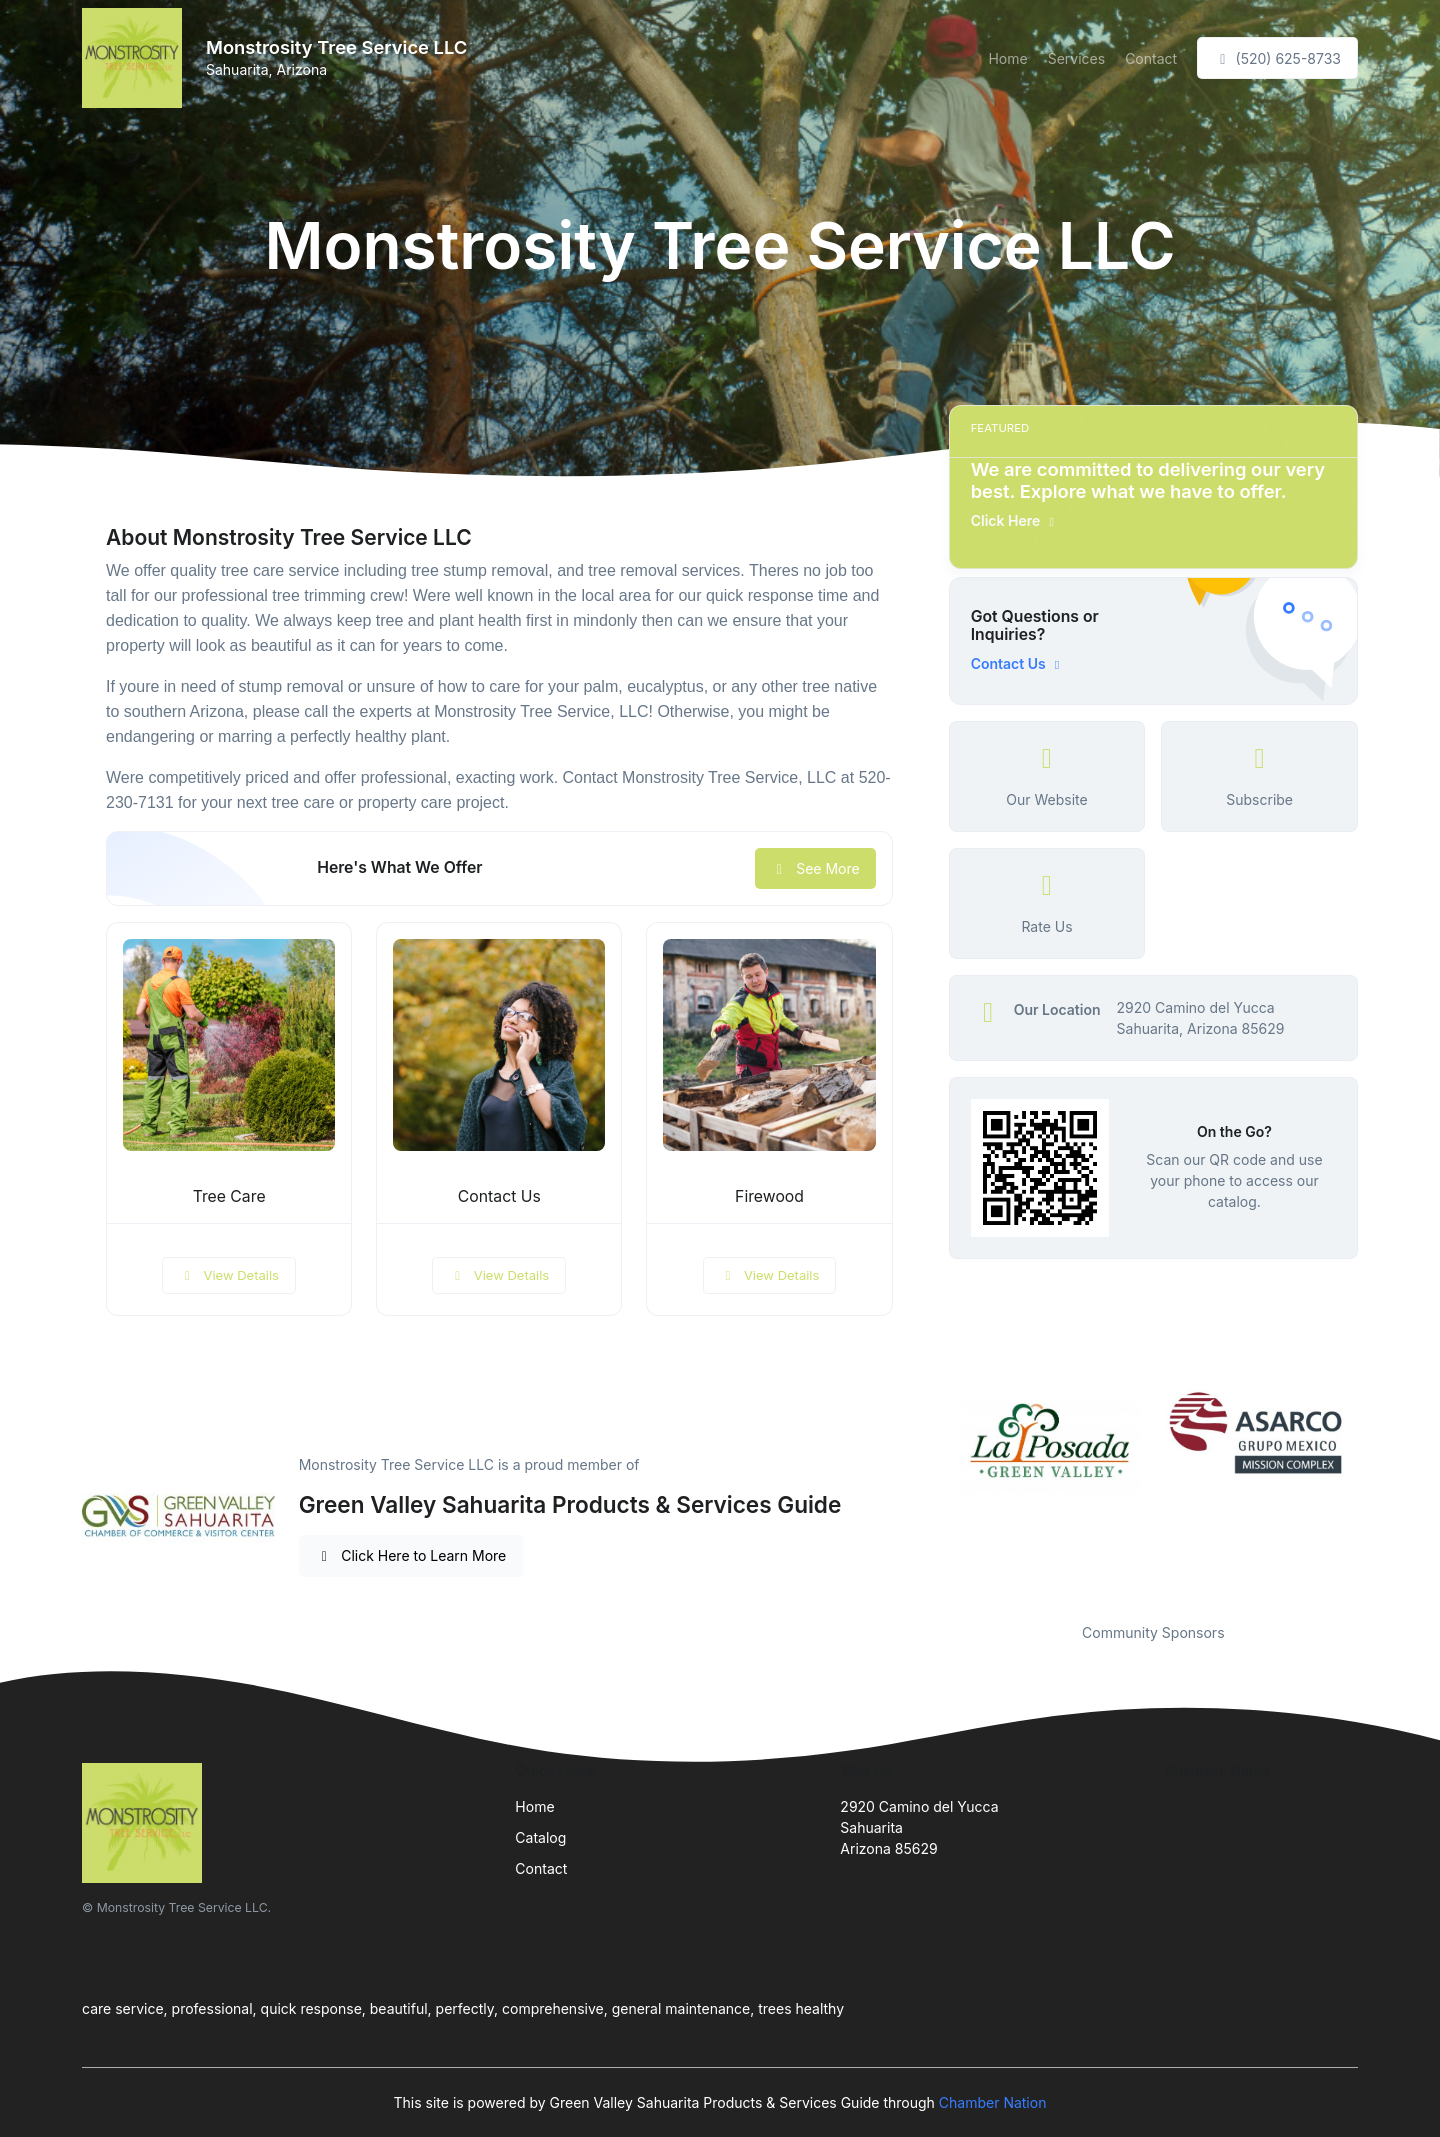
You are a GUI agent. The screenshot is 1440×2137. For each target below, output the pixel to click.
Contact (1151, 58)
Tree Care (229, 1196)
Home (1007, 58)
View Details (229, 1275)
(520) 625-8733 (1277, 58)
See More (815, 868)
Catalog (540, 1837)
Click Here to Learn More (411, 1555)
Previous (934, 1493)
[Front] (136, 58)
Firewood (769, 1196)
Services (1076, 58)
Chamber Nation (993, 2102)
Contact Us (499, 1196)
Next (1373, 1493)
